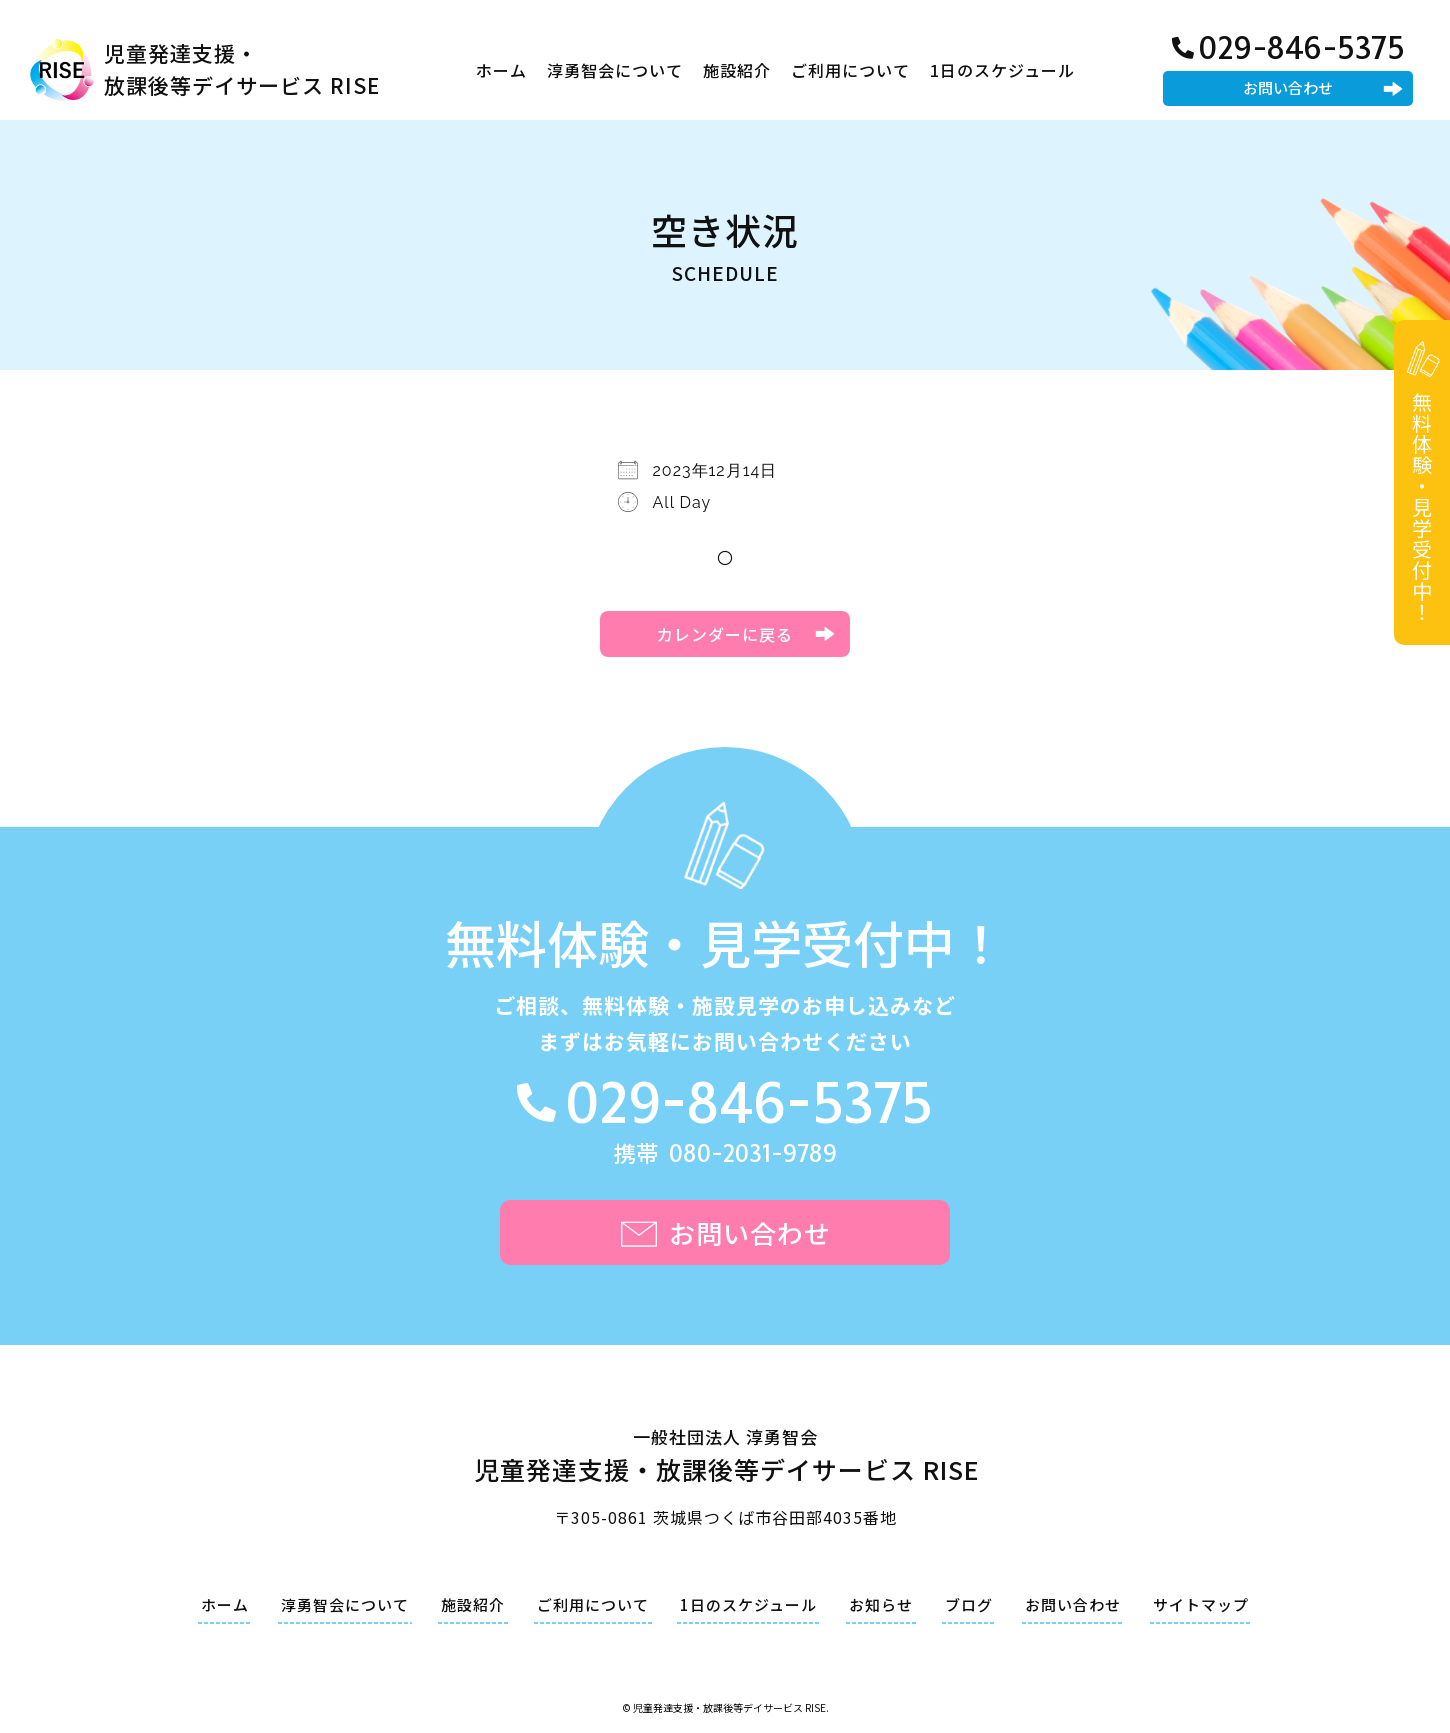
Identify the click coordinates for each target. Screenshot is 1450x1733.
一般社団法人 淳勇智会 (725, 1458)
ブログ (969, 1604)
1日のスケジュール (1002, 70)
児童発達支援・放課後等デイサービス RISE (242, 69)
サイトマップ (1201, 1604)
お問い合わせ (1288, 87)
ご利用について (850, 70)
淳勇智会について (615, 70)
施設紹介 (737, 70)
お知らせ (881, 1604)
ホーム (501, 70)
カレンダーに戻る (725, 634)
